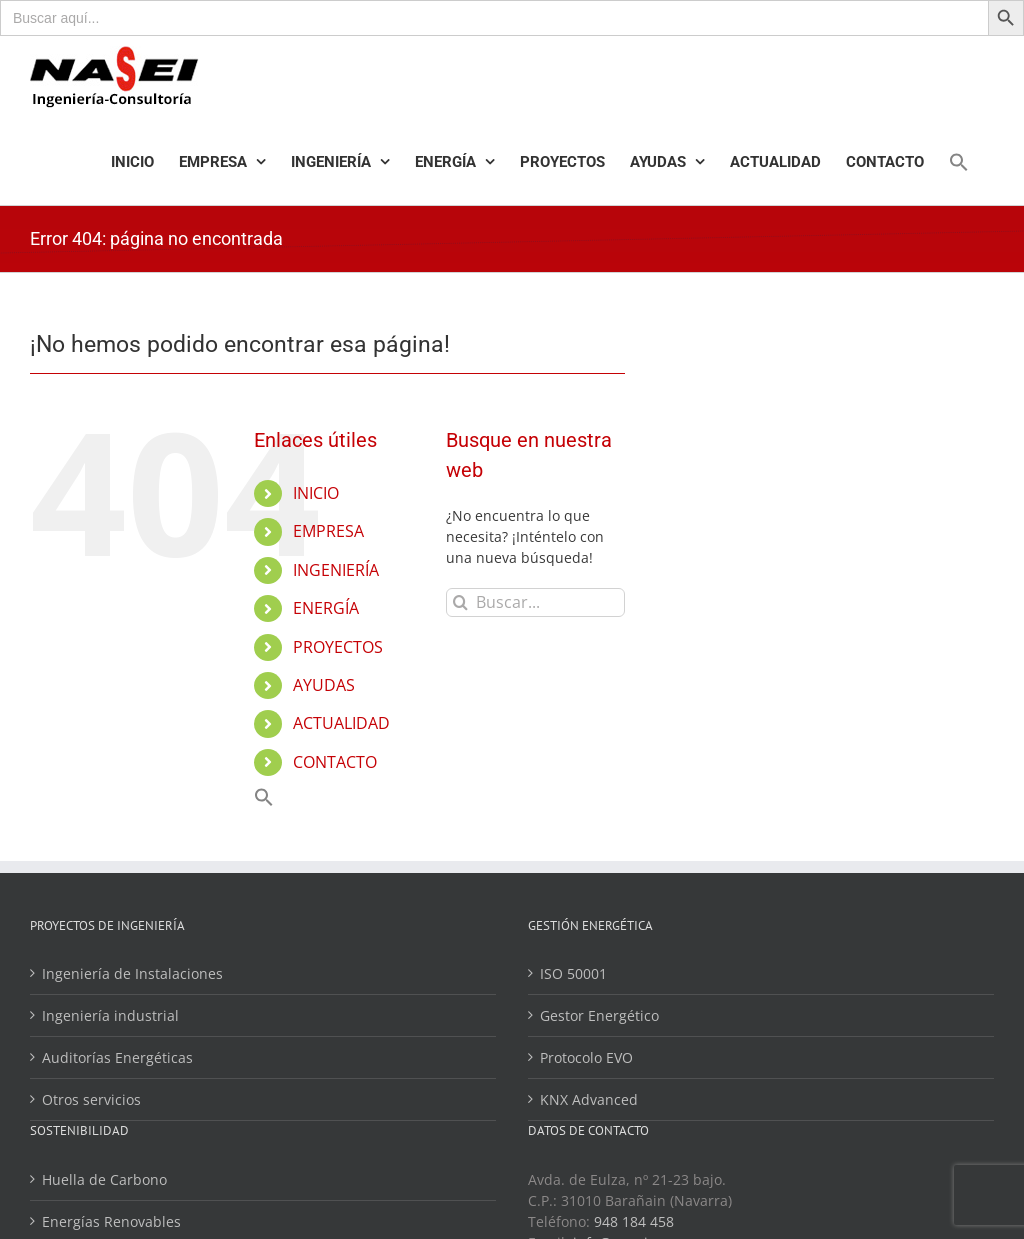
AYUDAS (324, 685)
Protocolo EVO (586, 1057)
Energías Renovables (111, 1221)
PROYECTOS (338, 647)
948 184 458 (634, 1221)
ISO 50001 (573, 973)
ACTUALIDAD (341, 723)
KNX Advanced (589, 1099)
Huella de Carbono (104, 1179)
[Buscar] (460, 602)
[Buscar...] (535, 602)
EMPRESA (328, 531)
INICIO (316, 493)
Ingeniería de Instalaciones (132, 973)
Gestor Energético (599, 1015)
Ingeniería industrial (110, 1015)
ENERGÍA (326, 608)
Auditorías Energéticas (117, 1057)
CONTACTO (335, 762)
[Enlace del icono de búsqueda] (959, 162)
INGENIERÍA (336, 570)
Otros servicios (91, 1099)
